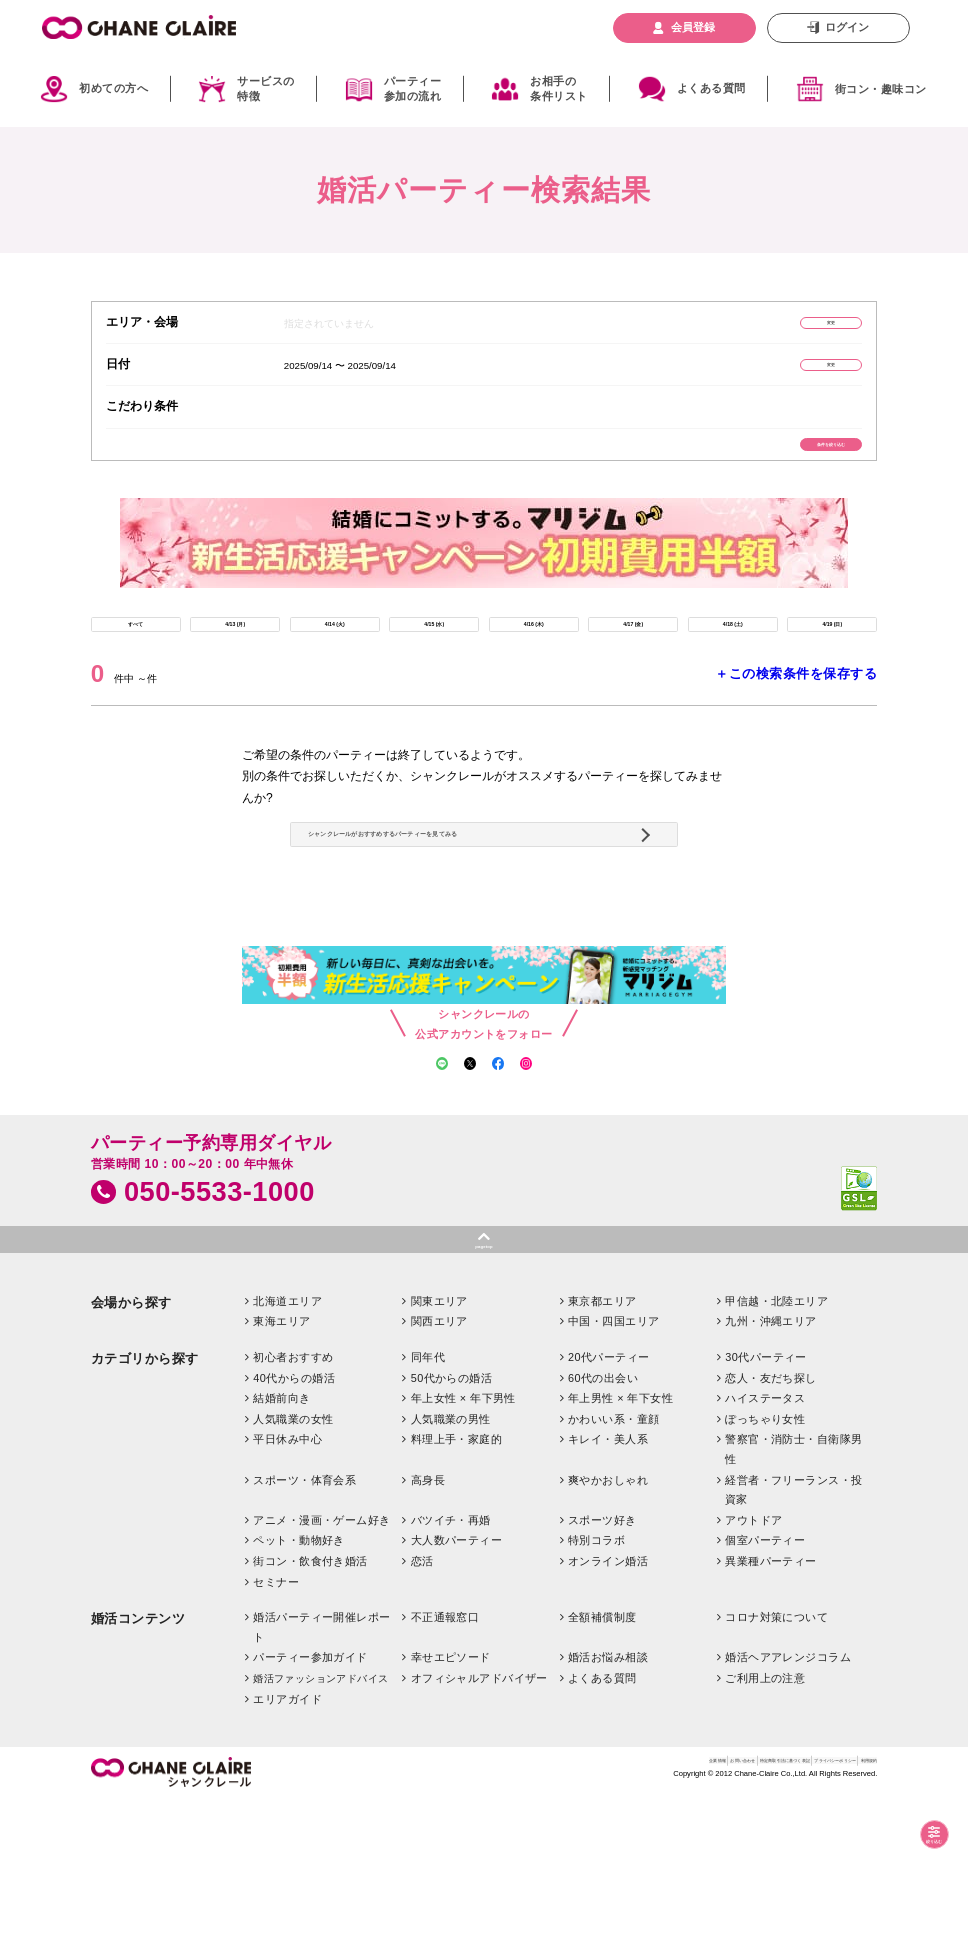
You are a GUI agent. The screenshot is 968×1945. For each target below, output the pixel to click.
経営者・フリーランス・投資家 (794, 1635)
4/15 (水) (434, 665)
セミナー (276, 1727)
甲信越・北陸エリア (776, 1446)
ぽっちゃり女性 (765, 1564)
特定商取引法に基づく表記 (648, 1910)
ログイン (847, 27)
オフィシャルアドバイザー (479, 1823)
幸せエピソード (451, 1803)
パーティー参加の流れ (412, 89)
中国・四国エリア (614, 1467)
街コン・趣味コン (881, 89)
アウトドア (753, 1665)
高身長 (428, 1625)
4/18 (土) (732, 665)
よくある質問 (711, 88)
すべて (136, 665)
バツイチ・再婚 (451, 1665)
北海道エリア (287, 1446)
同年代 (428, 1502)
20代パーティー (609, 1502)
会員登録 (693, 27)
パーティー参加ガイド (310, 1803)
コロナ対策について (776, 1762)
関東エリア (439, 1446)
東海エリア (281, 1467)
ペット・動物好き (299, 1686)
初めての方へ (113, 88)
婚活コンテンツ (138, 1763)
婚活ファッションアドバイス (320, 1823)
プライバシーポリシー (773, 1910)
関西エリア (439, 1467)
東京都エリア (602, 1446)
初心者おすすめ (293, 1502)
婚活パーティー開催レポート (322, 1772)
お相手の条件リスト (558, 89)
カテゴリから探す (145, 1503)
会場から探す (131, 1447)
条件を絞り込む (791, 467)
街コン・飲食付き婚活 (310, 1706)
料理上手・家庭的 (457, 1585)
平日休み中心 (287, 1585)
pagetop (484, 1384)
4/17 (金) (633, 665)
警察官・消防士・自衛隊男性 (794, 1595)
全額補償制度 (602, 1762)
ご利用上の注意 (765, 1823)
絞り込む (915, 1835)
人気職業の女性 (293, 1564)
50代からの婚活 (452, 1523)
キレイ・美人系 (608, 1585)
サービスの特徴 (265, 89)
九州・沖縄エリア (771, 1467)
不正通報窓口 (445, 1762)
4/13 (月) (235, 665)
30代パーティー (766, 1502)
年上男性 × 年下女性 (620, 1543)
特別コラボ (596, 1686)
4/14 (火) (334, 665)
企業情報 (482, 1910)
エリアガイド (287, 1844)
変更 (791, 326)
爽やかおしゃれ (608, 1625)
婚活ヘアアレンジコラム (788, 1803)
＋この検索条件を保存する (796, 723)
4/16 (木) (533, 665)
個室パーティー (765, 1686)
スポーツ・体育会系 (304, 1625)
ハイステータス (765, 1543)
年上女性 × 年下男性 (463, 1543)
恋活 (422, 1706)
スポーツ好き (602, 1665)
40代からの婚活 (294, 1523)
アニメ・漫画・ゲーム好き (321, 1665)
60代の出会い (603, 1523)
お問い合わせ (544, 1910)
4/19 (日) (832, 665)
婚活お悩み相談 (608, 1803)
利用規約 (857, 1910)
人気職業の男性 (451, 1564)
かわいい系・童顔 (614, 1564)
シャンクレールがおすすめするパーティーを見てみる (479, 918)
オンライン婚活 (608, 1706)
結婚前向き (281, 1543)
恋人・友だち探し (771, 1523)
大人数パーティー (457, 1686)
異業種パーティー (771, 1706)
